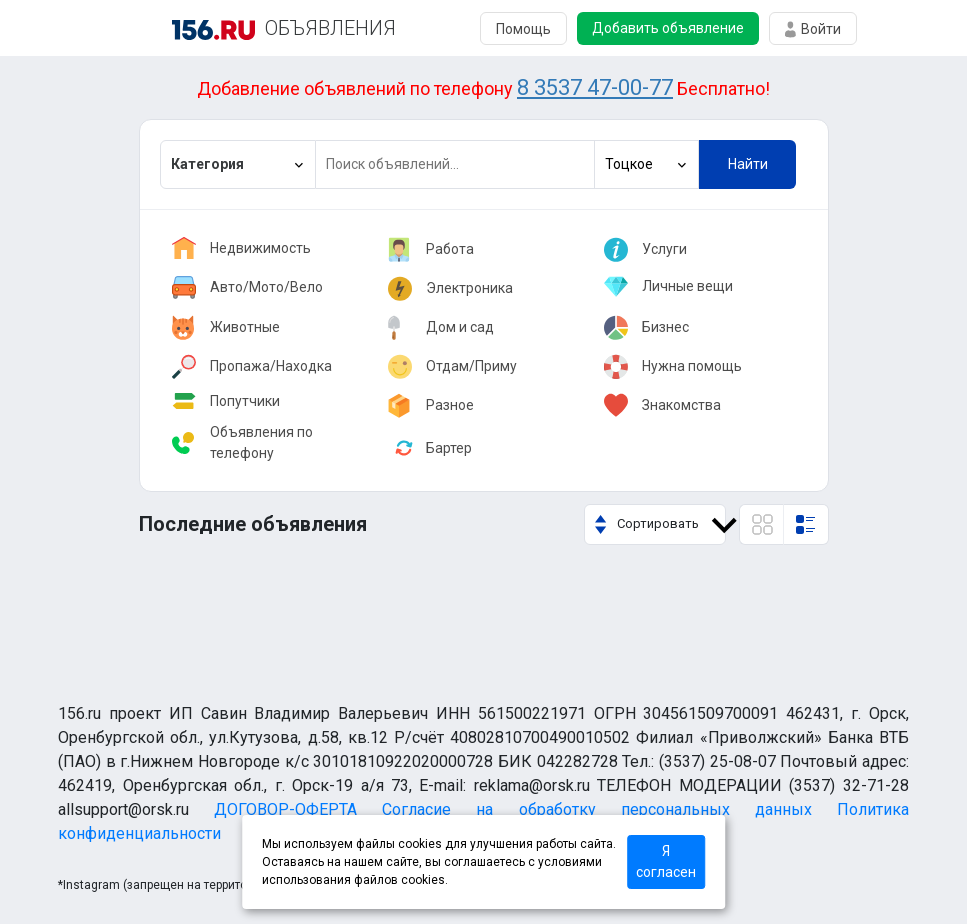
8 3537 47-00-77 (595, 87)
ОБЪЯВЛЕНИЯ (330, 28)
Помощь (523, 29)
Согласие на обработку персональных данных (597, 809)
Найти (748, 164)
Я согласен (666, 861)
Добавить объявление (668, 28)
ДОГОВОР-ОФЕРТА (285, 809)
